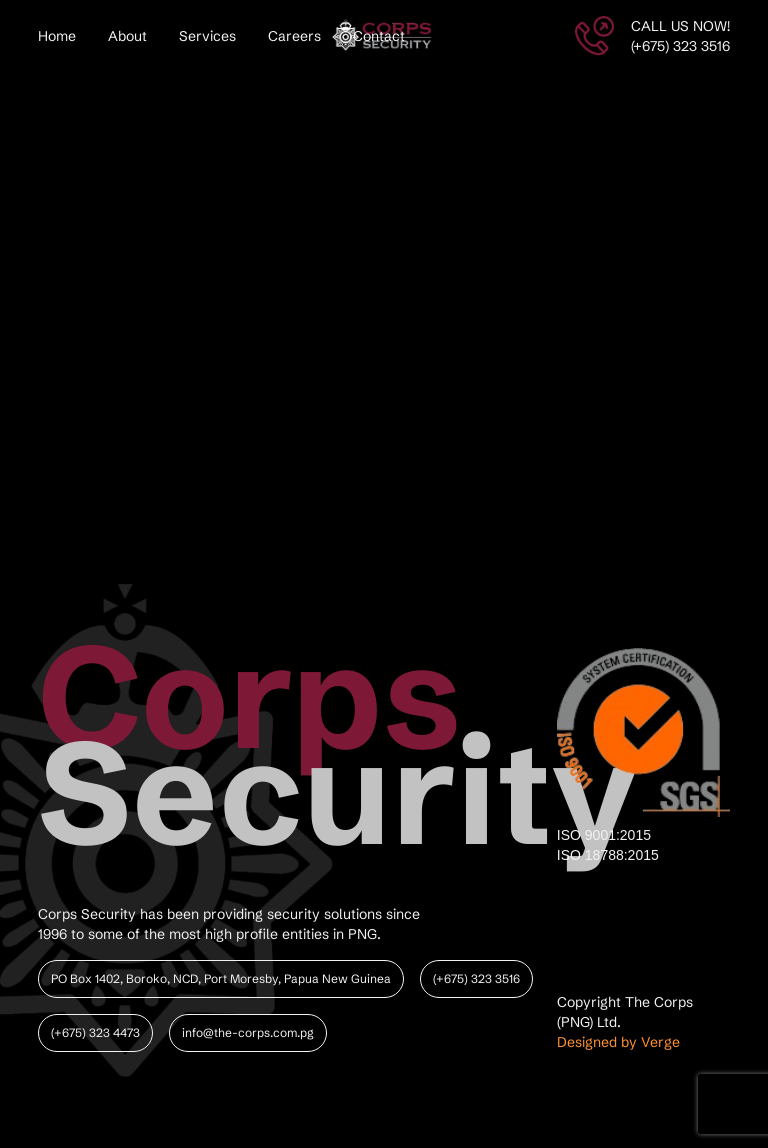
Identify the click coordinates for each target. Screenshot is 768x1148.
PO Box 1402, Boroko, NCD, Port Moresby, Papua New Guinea (221, 978)
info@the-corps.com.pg (248, 1032)
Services (207, 36)
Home (57, 36)
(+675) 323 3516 (476, 978)
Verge (660, 1042)
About (127, 36)
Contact (379, 36)
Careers (294, 36)
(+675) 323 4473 (95, 1032)
